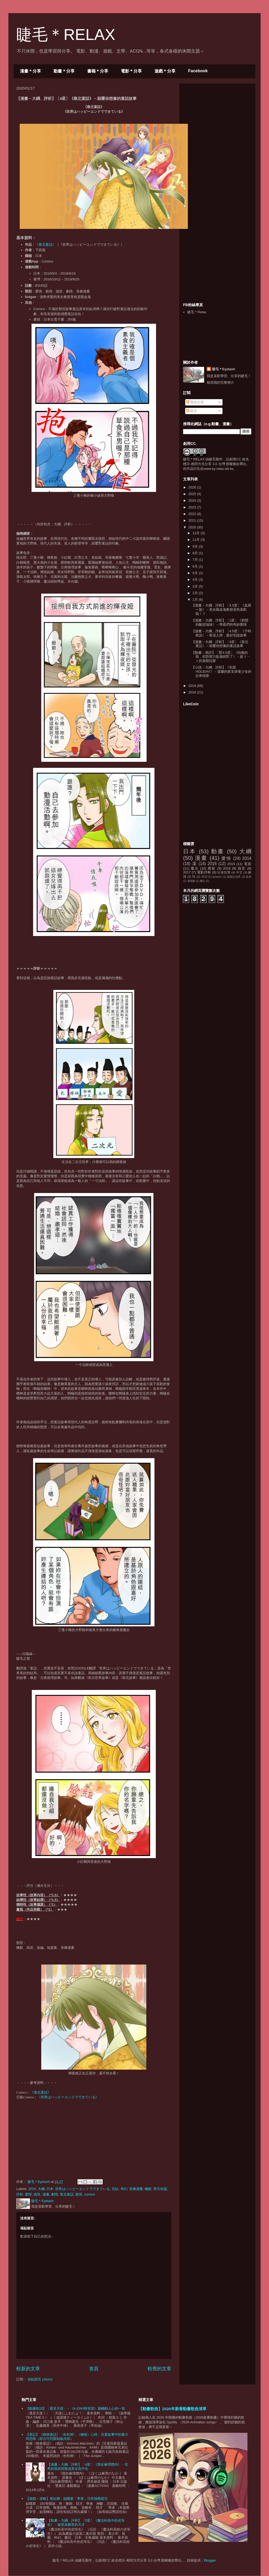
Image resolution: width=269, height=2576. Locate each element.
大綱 (41, 2189)
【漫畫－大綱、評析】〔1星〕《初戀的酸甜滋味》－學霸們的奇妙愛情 (220, 622)
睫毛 (212, 459)
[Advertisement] (222, 120)
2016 (32, 2189)
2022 (192, 514)
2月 (196, 593)
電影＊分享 (131, 71)
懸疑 (212, 868)
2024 (192, 500)
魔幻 (202, 881)
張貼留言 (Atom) (40, 2379)
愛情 (28, 2194)
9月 (196, 546)
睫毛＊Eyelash (223, 369)
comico (89, 2194)
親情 (78, 2194)
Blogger (210, 2560)
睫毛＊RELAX (65, 34)
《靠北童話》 (40, 2092)
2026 (192, 487)
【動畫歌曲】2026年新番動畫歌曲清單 (172, 2409)
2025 (192, 494)
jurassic (217, 876)
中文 (239, 872)
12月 (197, 533)
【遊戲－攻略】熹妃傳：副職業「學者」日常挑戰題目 (67, 2499)
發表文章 (195, 402)
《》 (45, 244)
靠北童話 (67, 2194)
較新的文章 (28, 2368)
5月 (196, 573)
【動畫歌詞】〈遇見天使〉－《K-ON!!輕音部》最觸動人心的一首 (75, 2408)
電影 (247, 864)
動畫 (217, 851)
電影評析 (204, 872)
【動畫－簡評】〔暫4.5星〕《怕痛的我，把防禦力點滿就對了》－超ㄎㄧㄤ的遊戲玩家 (221, 657)
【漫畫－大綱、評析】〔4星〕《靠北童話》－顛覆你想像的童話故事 (220, 644)
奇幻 (124, 2189)
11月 (197, 540)
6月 (196, 566)
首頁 (94, 2368)
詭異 (248, 876)
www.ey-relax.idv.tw (218, 469)
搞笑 (37, 2194)
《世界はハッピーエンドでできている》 (68, 2097)
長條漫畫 (136, 2189)
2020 (192, 527)
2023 (192, 507)
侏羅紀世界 (234, 876)
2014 (246, 858)
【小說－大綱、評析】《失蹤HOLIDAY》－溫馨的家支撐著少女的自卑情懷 (221, 671)
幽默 (148, 2189)
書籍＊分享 (97, 71)
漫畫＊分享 (30, 71)
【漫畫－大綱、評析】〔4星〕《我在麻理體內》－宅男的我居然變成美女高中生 (87, 2466)
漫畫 (46, 2194)
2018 (192, 692)
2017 (187, 872)
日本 (49, 2189)
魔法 (195, 868)
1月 (196, 599)
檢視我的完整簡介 (220, 382)
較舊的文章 (159, 2368)
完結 (115, 2189)
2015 (231, 864)
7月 (196, 560)
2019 (192, 686)
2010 (204, 876)
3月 (196, 586)
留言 (191, 411)
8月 (196, 553)
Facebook (198, 71)
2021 (192, 520)
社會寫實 (223, 872)
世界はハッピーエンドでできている (82, 2189)
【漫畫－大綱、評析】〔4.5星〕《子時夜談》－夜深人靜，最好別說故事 (221, 633)
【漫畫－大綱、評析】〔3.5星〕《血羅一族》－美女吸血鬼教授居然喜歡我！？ (221, 609)
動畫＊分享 (64, 71)
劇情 (54, 2194)
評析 (19, 2194)
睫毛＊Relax (196, 312)
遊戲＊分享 (164, 71)
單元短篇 (160, 2189)
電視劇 (191, 881)
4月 (196, 580)
